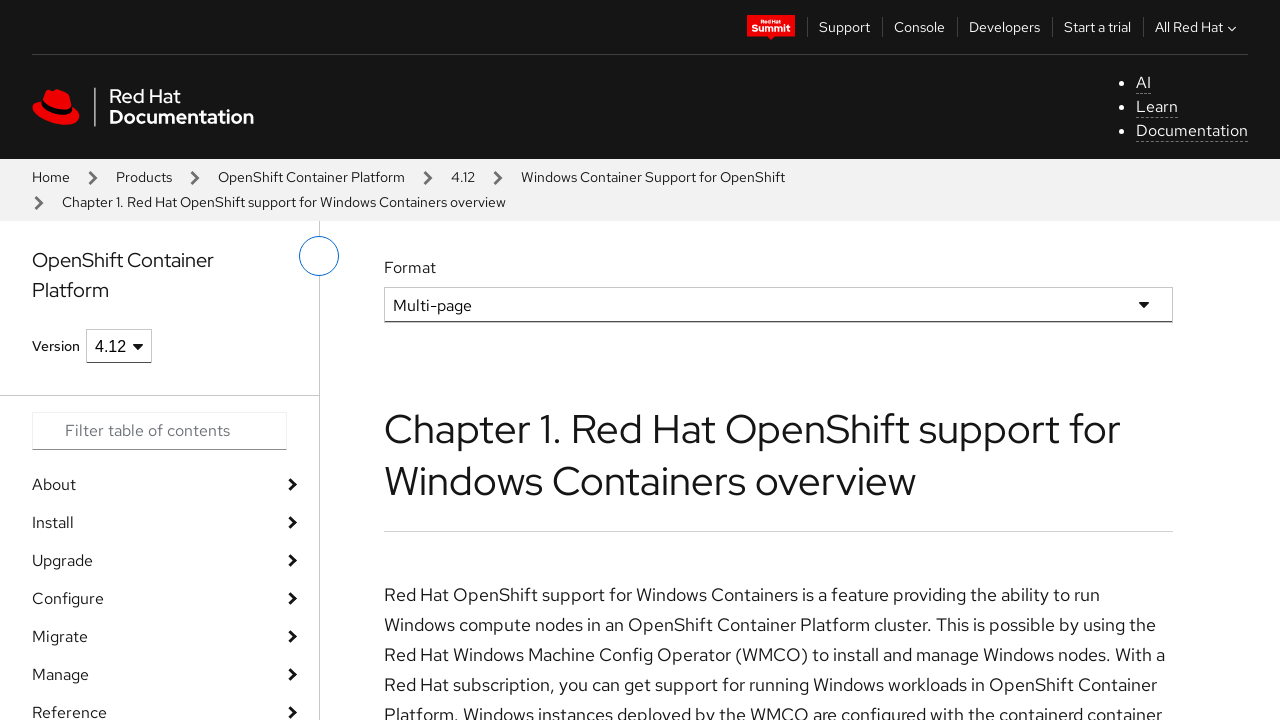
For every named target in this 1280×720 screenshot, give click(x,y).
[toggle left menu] (319, 256)
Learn (1157, 106)
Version (56, 346)
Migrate (60, 636)
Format (410, 267)
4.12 (463, 177)
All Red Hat (1198, 27)
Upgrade (62, 560)
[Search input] (159, 431)
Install (53, 522)
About (54, 484)
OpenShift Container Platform (311, 177)
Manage (60, 674)
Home (51, 177)
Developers (1004, 27)
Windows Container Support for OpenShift (653, 177)
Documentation (1192, 130)
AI (1143, 82)
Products (144, 177)
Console (919, 27)
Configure (68, 598)
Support (844, 27)
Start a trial (1097, 27)
